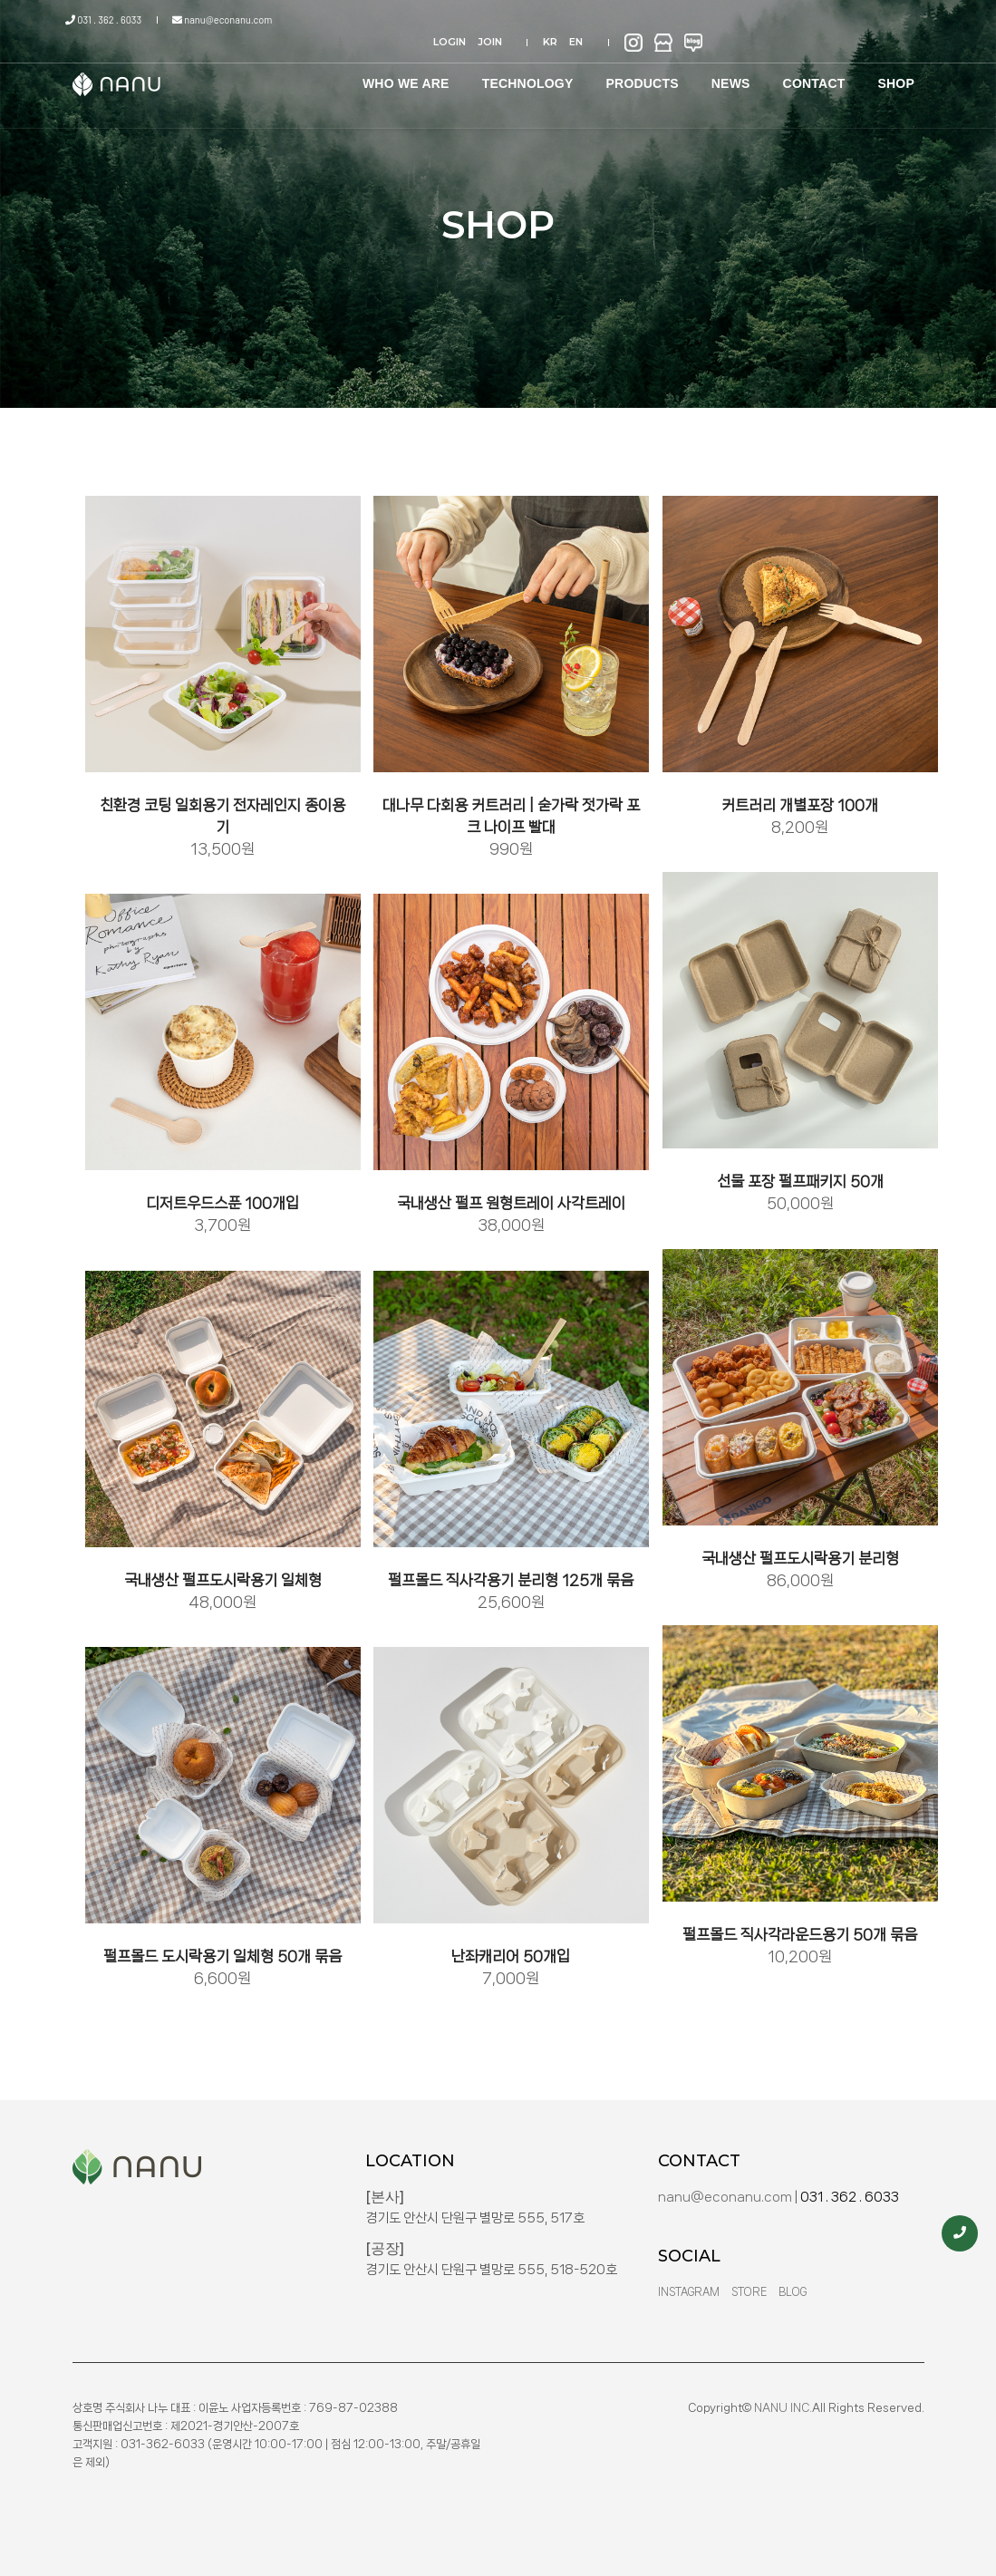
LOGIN (680, 20)
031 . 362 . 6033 (111, 19)
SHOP (889, 71)
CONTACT (807, 71)
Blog (792, 2292)
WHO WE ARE (398, 71)
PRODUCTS (635, 71)
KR (772, 20)
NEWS (723, 71)
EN (798, 20)
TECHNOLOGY (520, 71)
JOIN (721, 20)
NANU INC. (783, 2408)
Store (749, 2292)
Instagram (689, 2292)
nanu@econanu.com (219, 19)
